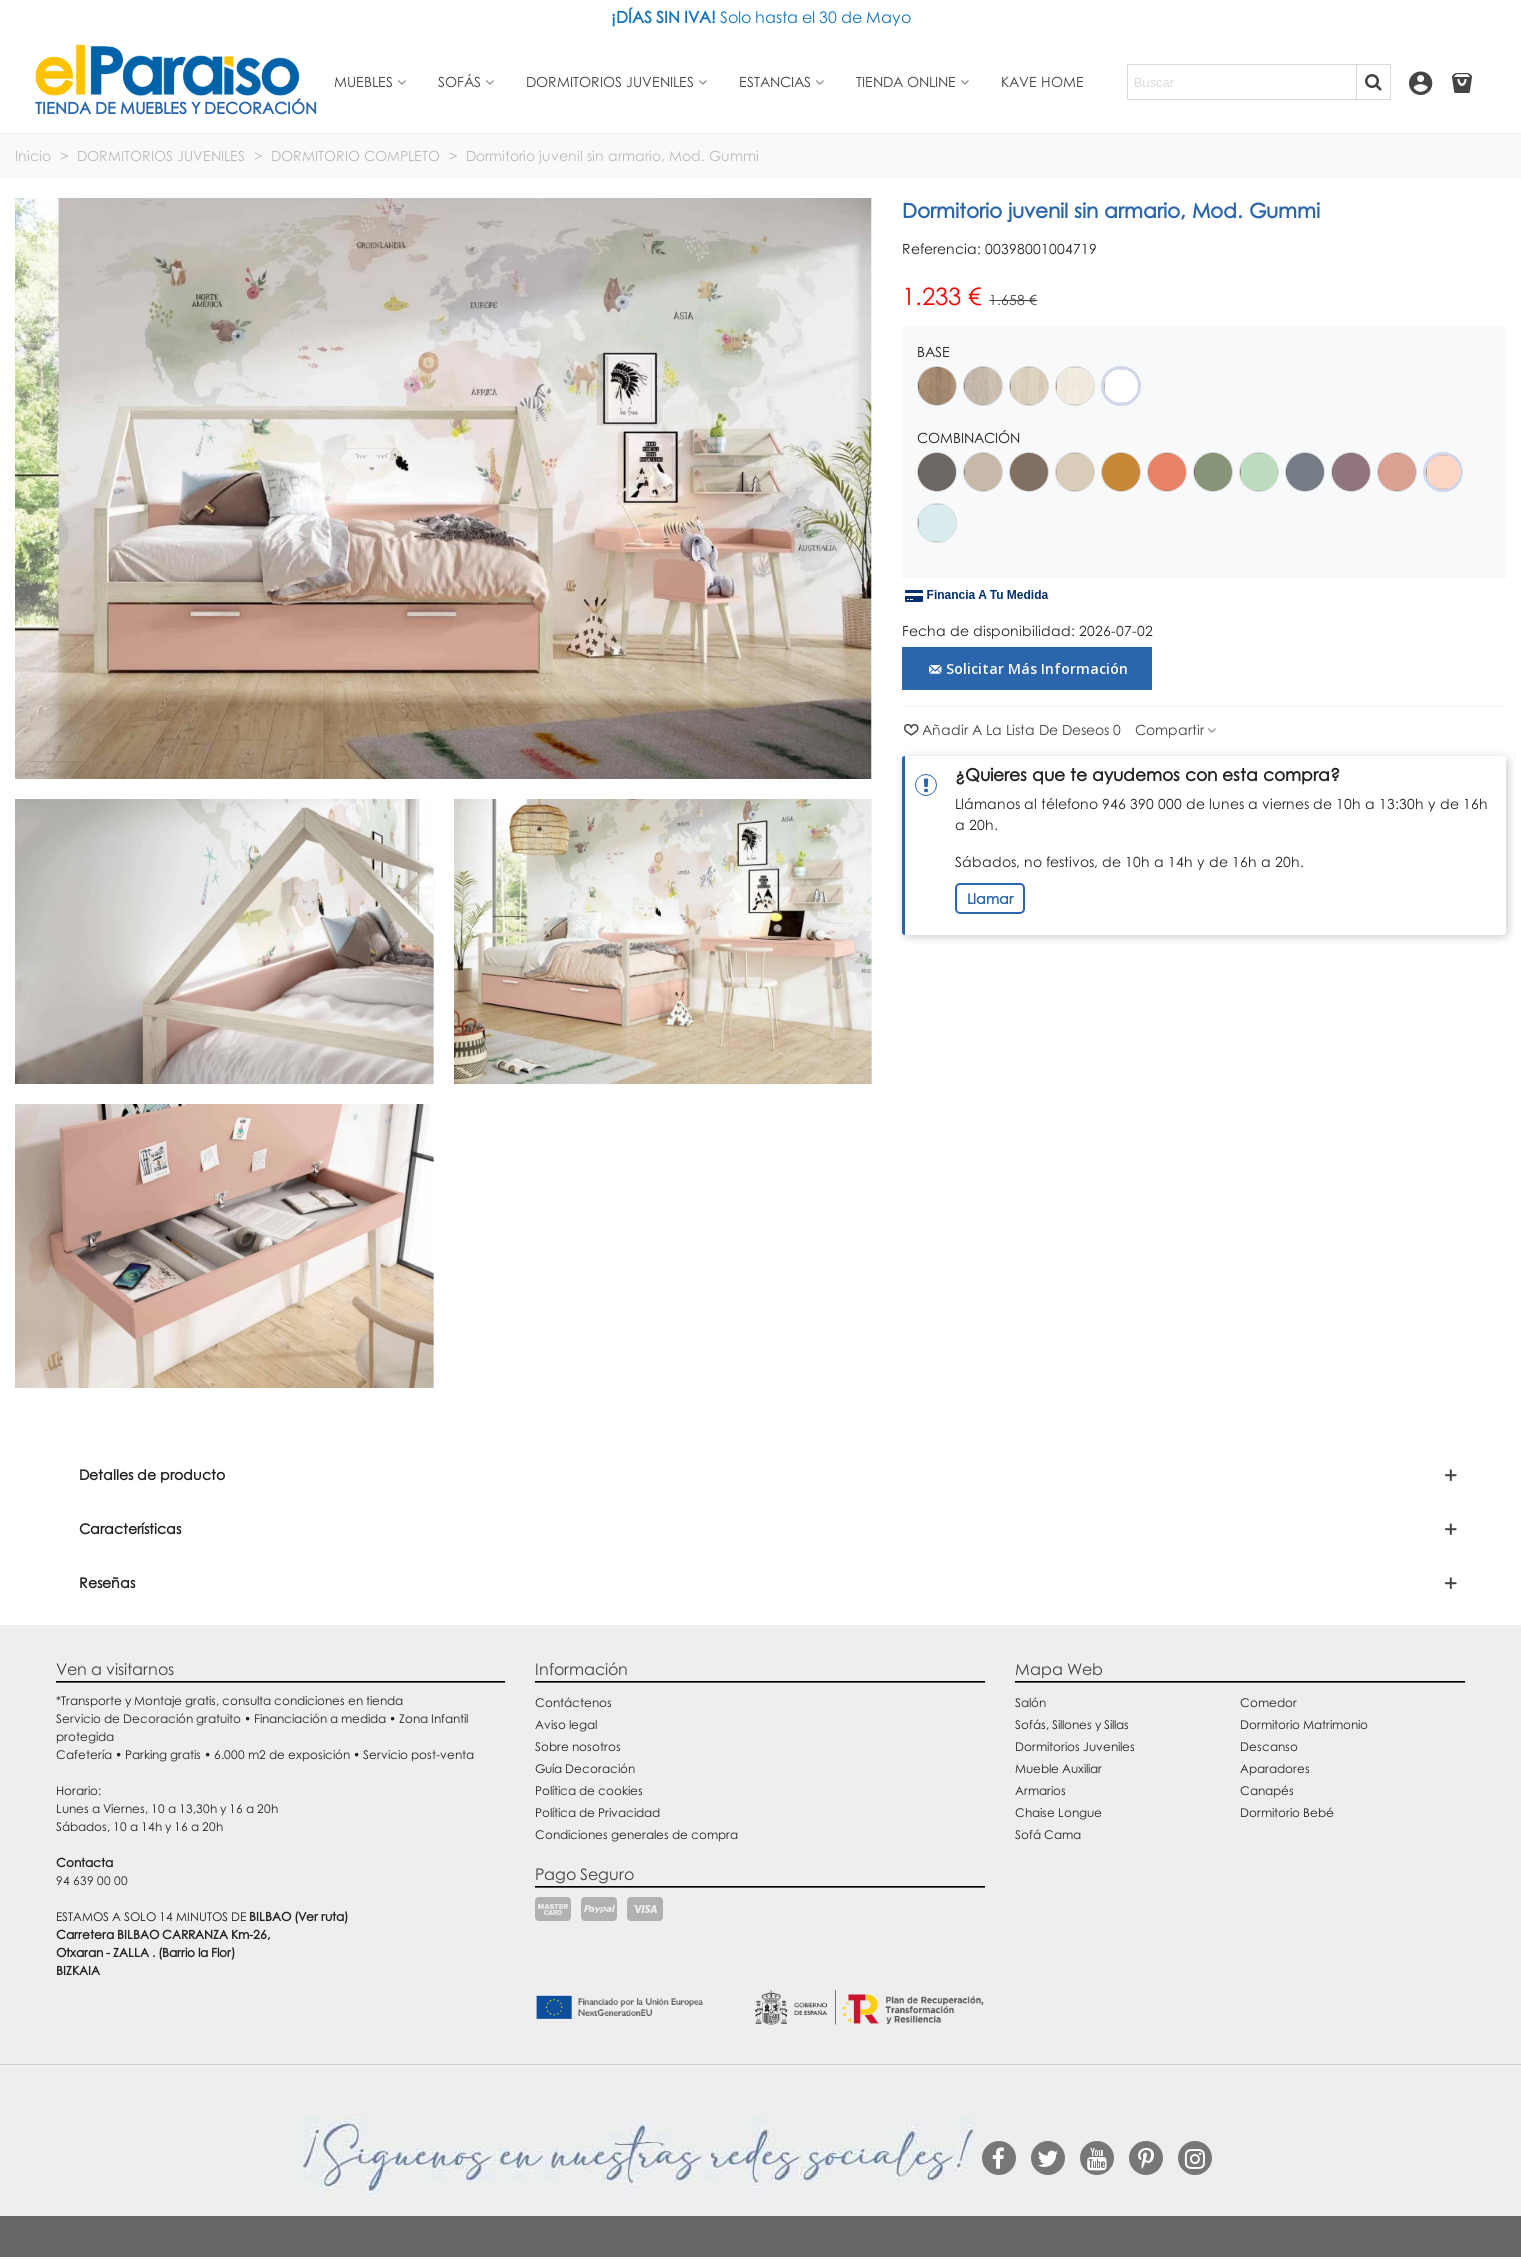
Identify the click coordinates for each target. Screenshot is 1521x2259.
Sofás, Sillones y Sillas (1072, 1724)
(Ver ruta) (321, 1916)
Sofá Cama (1048, 1834)
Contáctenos (573, 1702)
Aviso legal (566, 1724)
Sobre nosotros (578, 1746)
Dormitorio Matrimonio (1304, 1724)
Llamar (990, 898)
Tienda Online (906, 81)
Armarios (1040, 1790)
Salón (1030, 1702)
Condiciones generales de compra (636, 1834)
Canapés (1267, 1790)
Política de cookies (589, 1790)
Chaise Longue (1058, 1812)
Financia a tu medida (976, 596)
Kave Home (1042, 81)
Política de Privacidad (597, 1812)
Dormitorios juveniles (610, 81)
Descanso (1269, 1746)
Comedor (1268, 1702)
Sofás (459, 81)
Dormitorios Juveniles (1075, 1746)
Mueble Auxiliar (1058, 1768)
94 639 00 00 (92, 1880)
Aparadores (1275, 1768)
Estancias (775, 81)
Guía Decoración (585, 1768)
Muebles (363, 81)
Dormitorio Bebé (1287, 1812)
